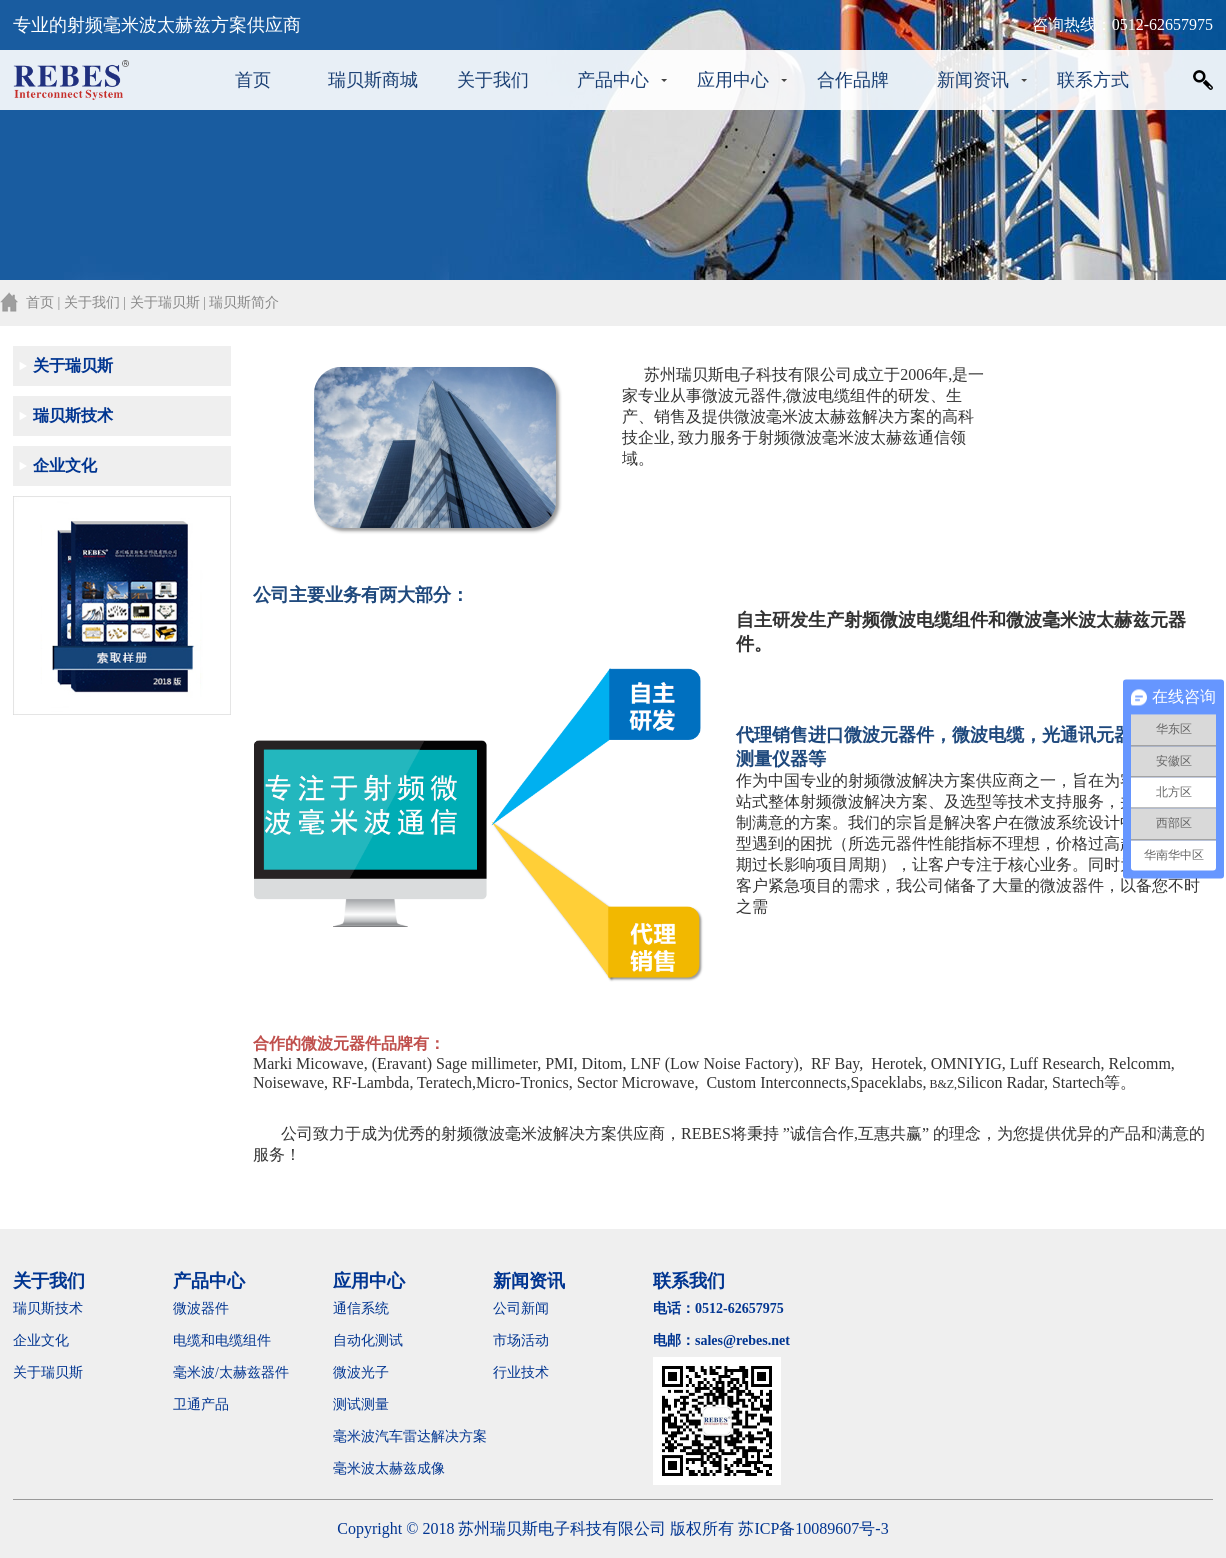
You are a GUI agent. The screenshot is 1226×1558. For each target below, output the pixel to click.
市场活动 (521, 1340)
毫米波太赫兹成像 (403, 1468)
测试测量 (361, 1404)
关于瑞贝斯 (73, 365)
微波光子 (361, 1372)
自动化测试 (368, 1340)
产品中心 (613, 80)
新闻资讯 (973, 80)
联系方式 (1093, 80)
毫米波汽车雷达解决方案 (410, 1436)
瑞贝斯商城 (373, 80)
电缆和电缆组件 (222, 1340)
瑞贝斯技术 (73, 415)
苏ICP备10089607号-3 (813, 1528)
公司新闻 (521, 1308)
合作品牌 (853, 80)
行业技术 (521, 1372)
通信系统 (361, 1308)
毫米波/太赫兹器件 (231, 1372)
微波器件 (201, 1308)
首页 (253, 80)
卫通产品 (201, 1404)
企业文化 (65, 465)
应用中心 (733, 80)
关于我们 (493, 80)
